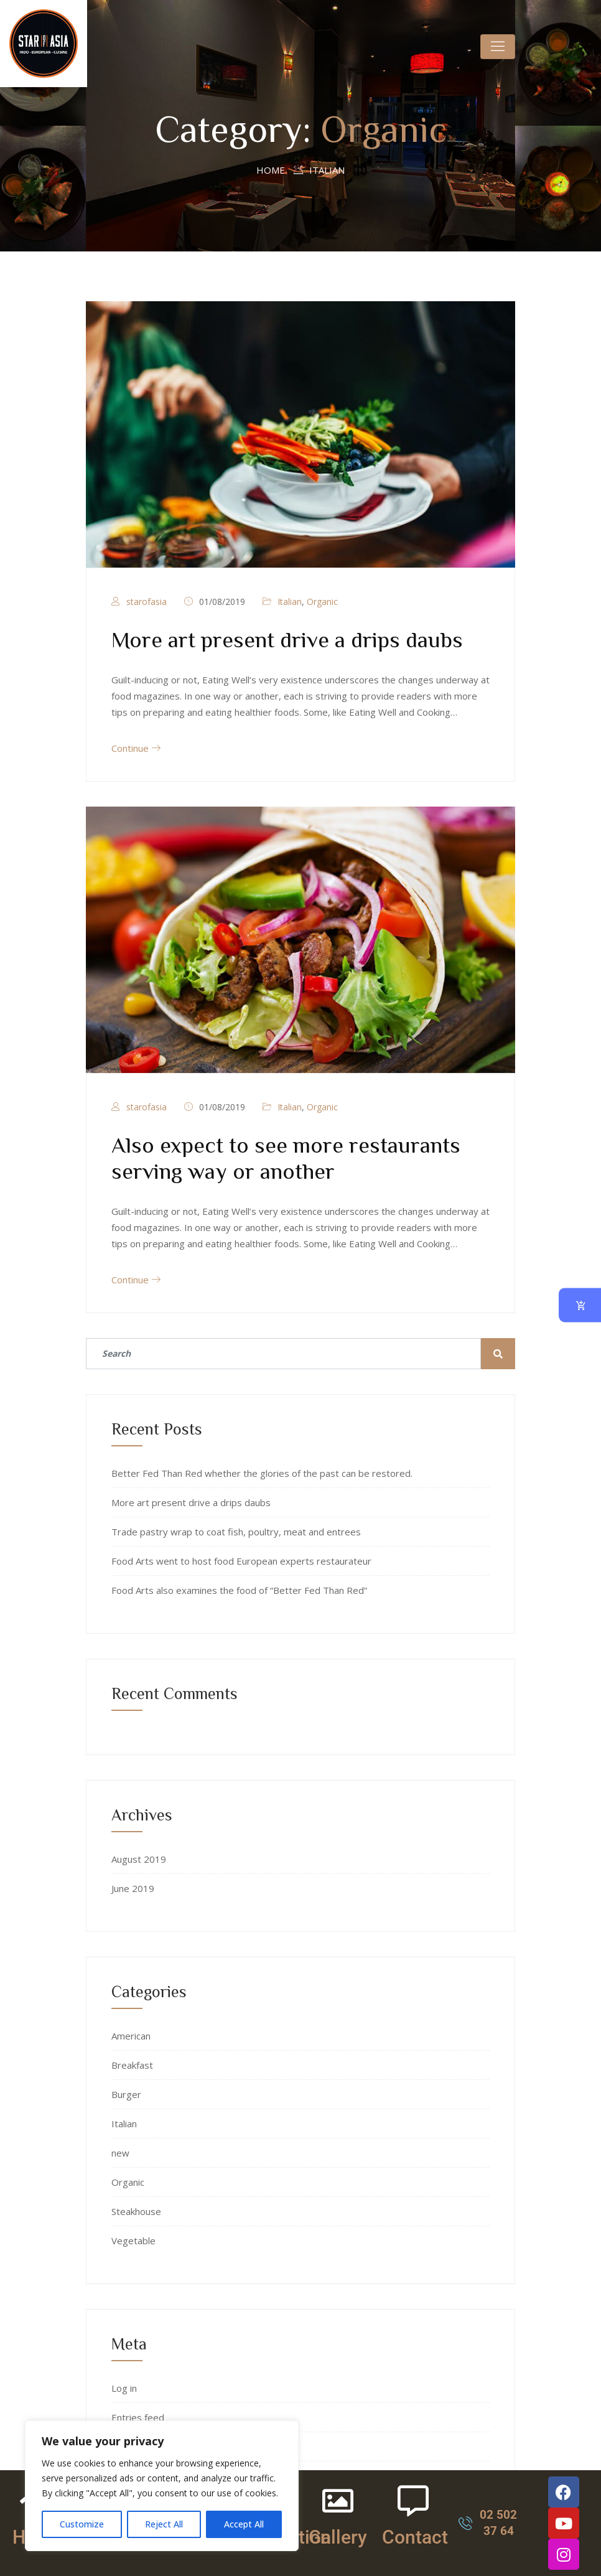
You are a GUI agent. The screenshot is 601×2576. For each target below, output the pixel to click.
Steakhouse (136, 2211)
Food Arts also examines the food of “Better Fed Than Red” (239, 1590)
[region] (162, 2485)
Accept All (244, 2524)
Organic (322, 601)
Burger (126, 2094)
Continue (136, 748)
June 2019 (132, 1888)
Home (270, 170)
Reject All (164, 2524)
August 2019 (138, 1859)
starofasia (146, 601)
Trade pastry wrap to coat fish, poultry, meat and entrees (236, 1531)
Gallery (338, 2537)
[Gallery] (337, 2501)
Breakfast (132, 2065)
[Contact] (413, 2501)
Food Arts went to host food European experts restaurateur (241, 1561)
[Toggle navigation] (497, 46)
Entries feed (137, 2417)
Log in (124, 2388)
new (120, 2153)
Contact (415, 2537)
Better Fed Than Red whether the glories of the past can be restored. (261, 1473)
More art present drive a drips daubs (287, 638)
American (131, 2036)
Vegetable (133, 2240)
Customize (82, 2524)
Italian (289, 601)
